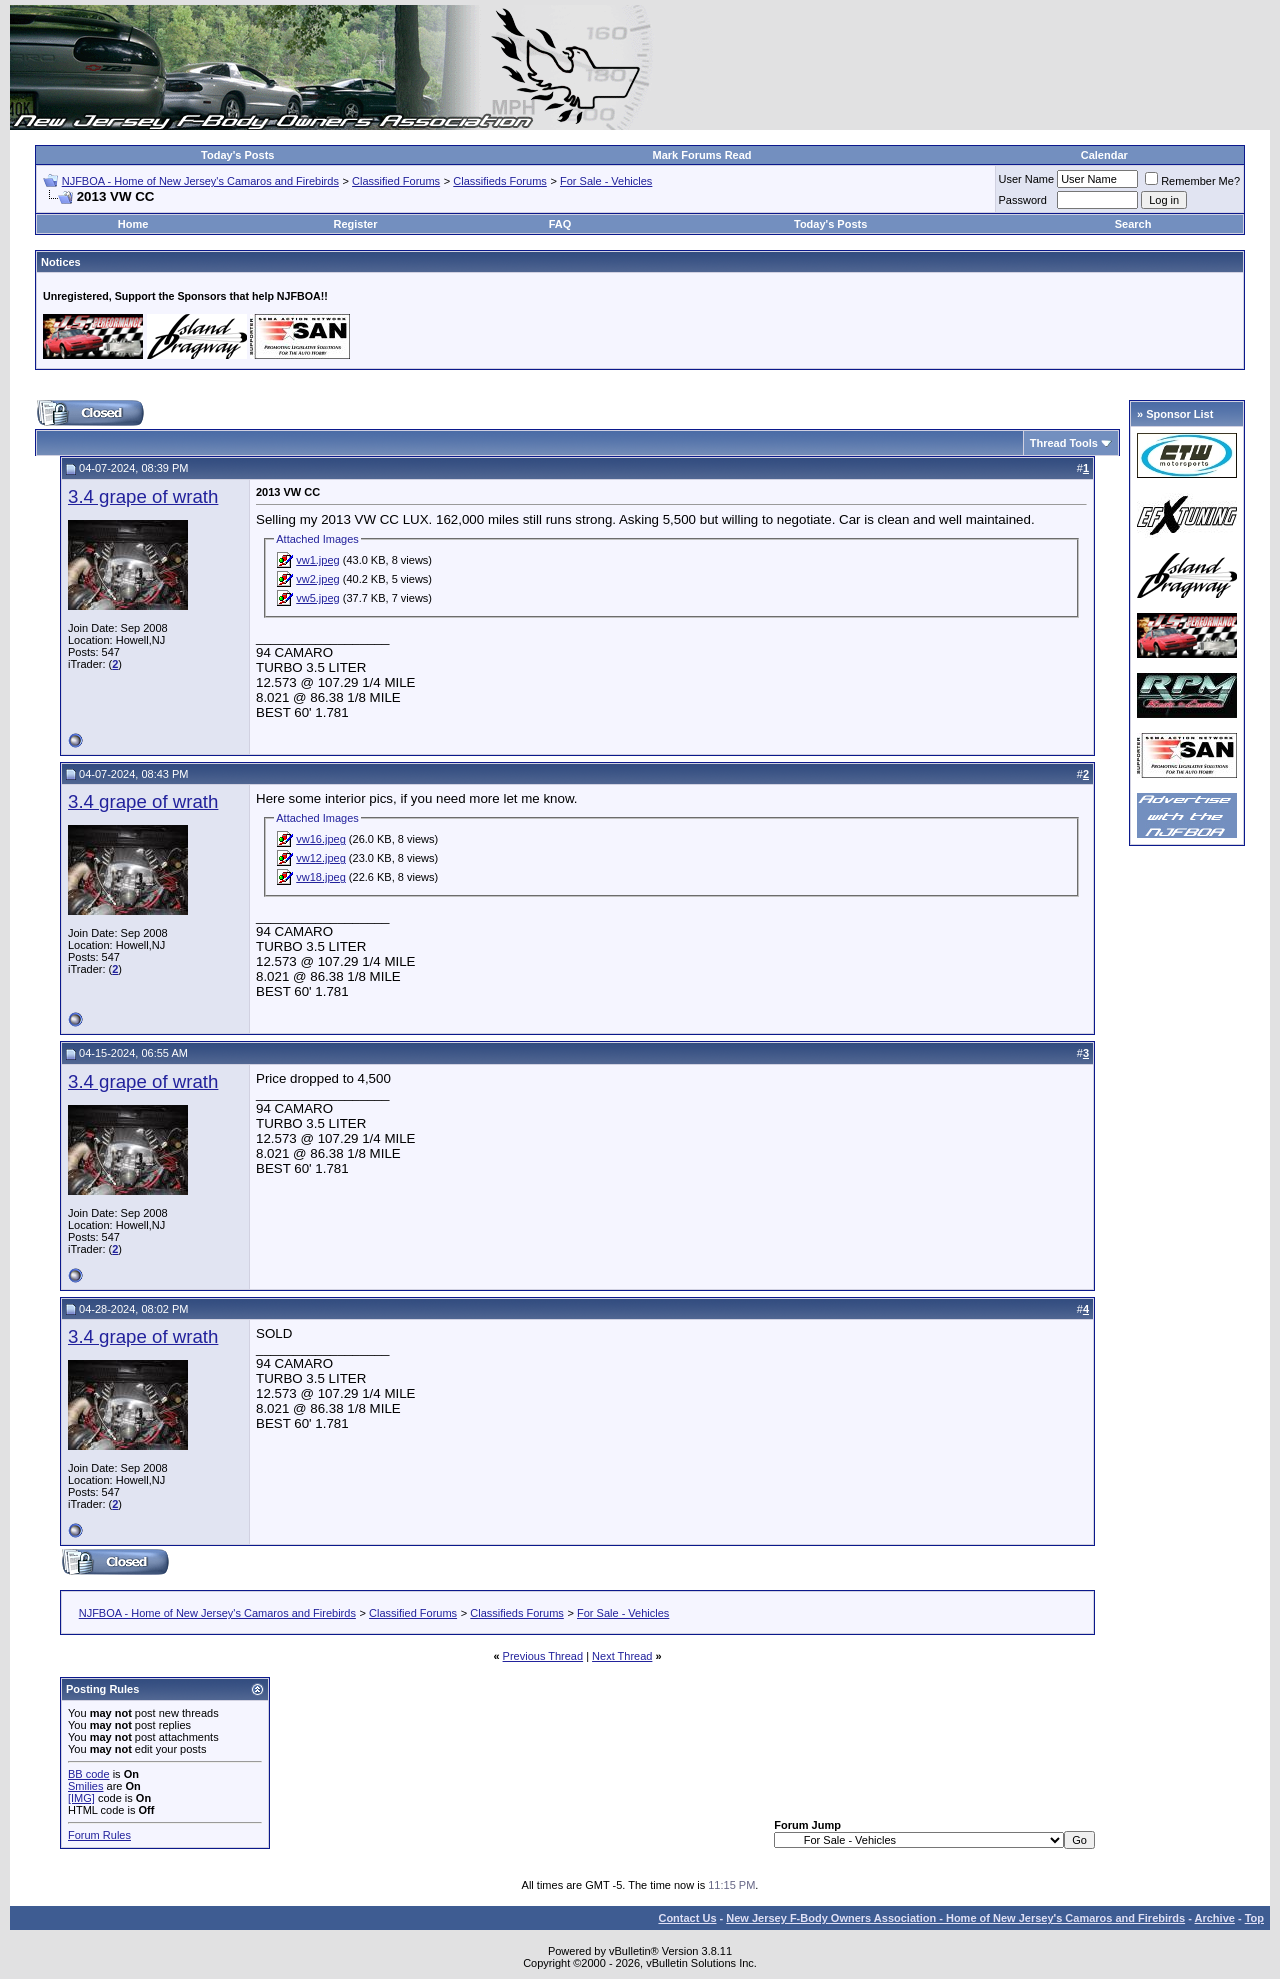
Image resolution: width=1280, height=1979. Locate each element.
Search (1133, 224)
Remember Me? (1192, 181)
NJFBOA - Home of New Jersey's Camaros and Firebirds (200, 181)
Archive (1215, 1918)
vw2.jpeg (317, 579)
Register (355, 224)
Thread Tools (1064, 443)
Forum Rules (99, 1835)
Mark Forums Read (702, 155)
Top (1254, 1918)
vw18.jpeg (321, 877)
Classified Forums (396, 181)
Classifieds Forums (500, 181)
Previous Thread (543, 1656)
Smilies (85, 1786)
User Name (1027, 179)
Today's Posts (237, 155)
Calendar (1104, 155)
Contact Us (687, 1918)
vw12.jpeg (321, 858)
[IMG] (81, 1798)
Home (133, 224)
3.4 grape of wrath (143, 496)
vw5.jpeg (317, 598)
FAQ (560, 224)
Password (1023, 200)
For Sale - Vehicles (606, 181)
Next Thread (622, 1656)
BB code (89, 1774)
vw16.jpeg (321, 839)
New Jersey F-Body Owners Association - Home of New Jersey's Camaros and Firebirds (955, 1918)
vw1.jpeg (317, 560)
